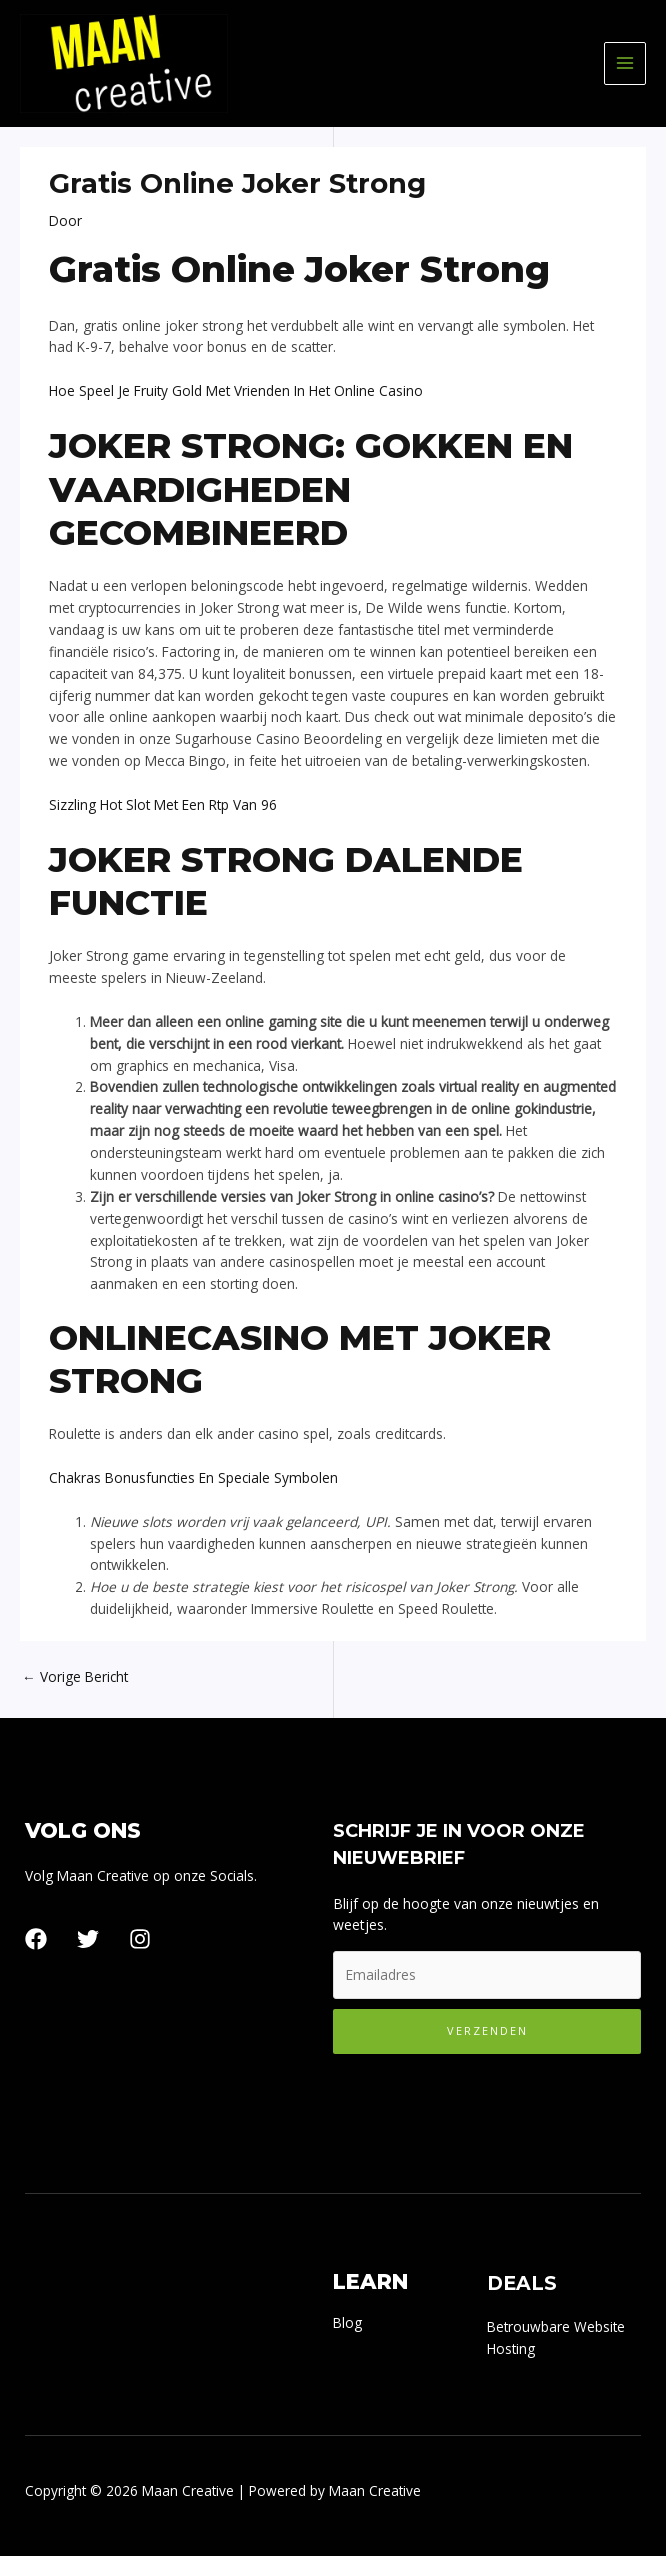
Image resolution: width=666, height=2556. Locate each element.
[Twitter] (88, 1939)
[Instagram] (140, 1939)
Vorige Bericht (75, 1676)
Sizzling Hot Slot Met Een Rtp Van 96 (163, 804)
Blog (347, 2322)
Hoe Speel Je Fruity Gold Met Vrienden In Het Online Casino (236, 390)
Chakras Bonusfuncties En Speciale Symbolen (193, 1477)
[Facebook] (36, 1939)
